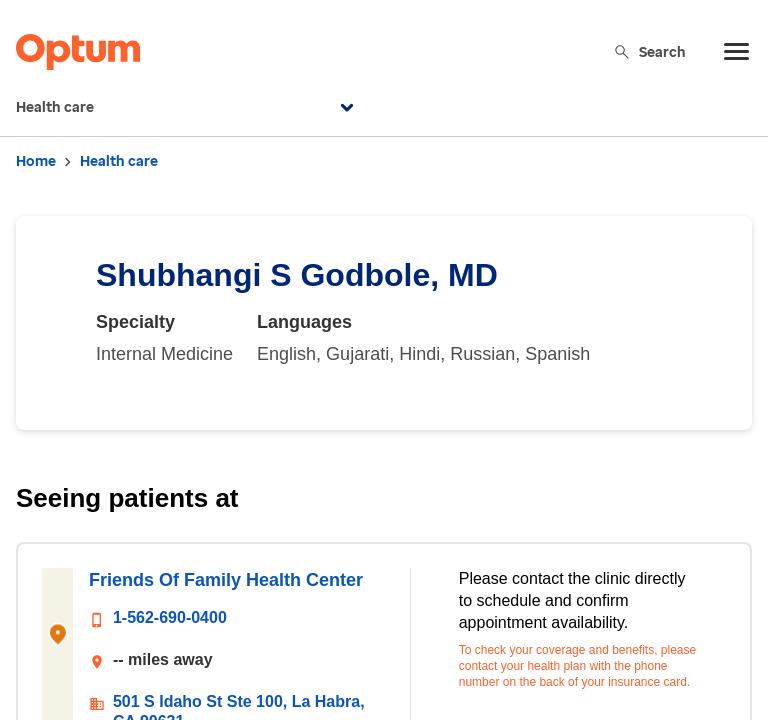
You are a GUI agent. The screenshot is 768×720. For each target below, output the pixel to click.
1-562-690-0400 (170, 617)
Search (649, 51)
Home (36, 161)
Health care (187, 108)
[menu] (737, 52)
